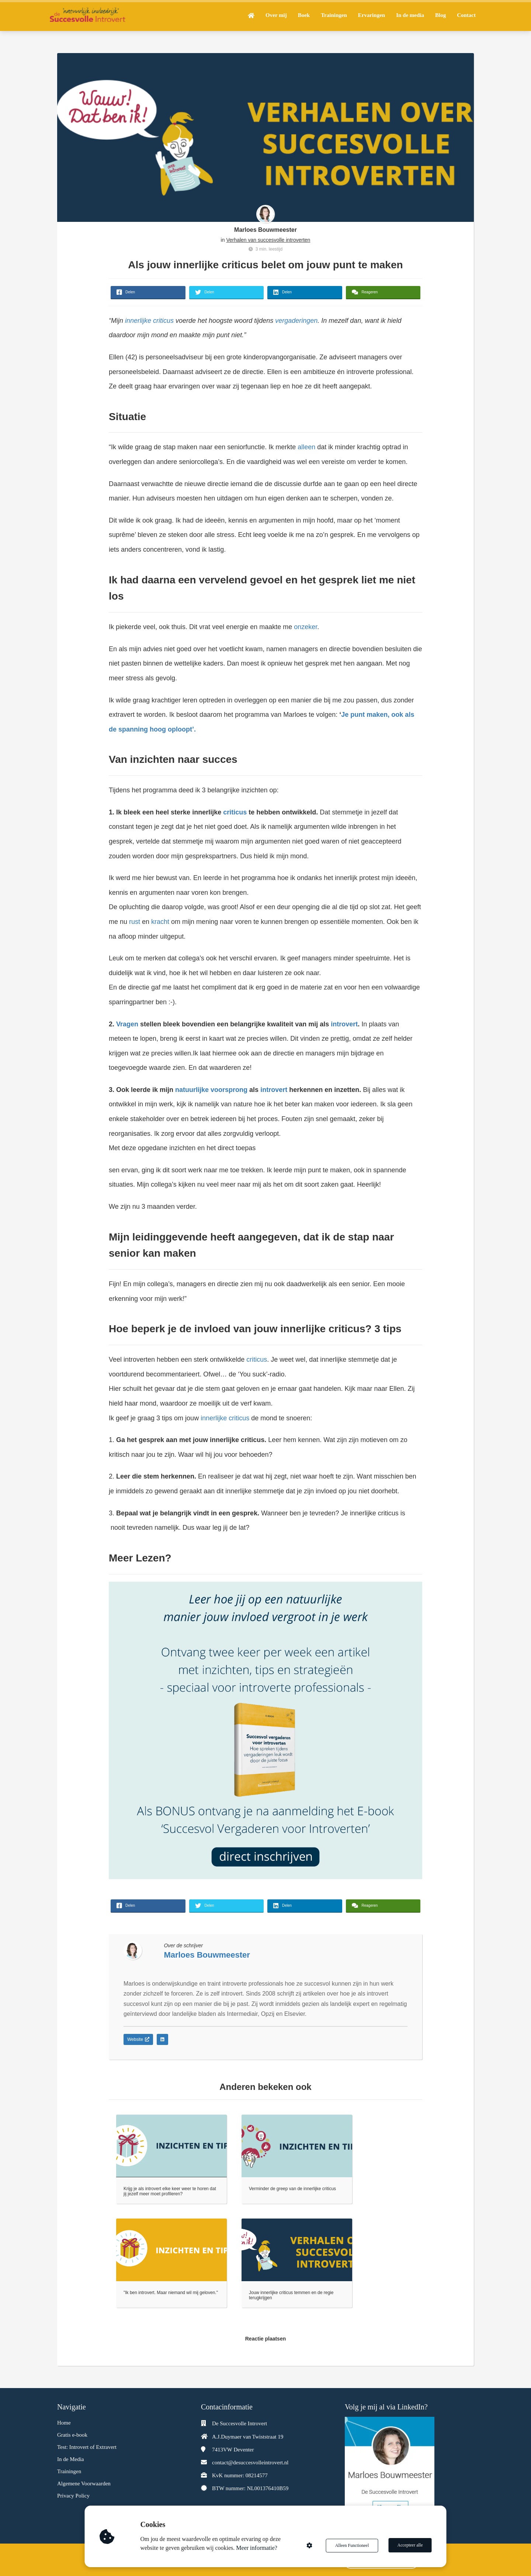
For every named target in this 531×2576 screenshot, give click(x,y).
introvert (344, 1024)
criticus (235, 812)
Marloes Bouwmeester (265, 230)
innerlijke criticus (149, 320)
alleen (306, 447)
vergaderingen (295, 320)
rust (134, 921)
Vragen (127, 1024)
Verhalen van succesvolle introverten (268, 240)
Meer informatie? (257, 2548)
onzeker (305, 627)
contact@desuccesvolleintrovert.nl (250, 2462)
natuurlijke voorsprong (211, 1089)
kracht (160, 921)
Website (138, 2039)
